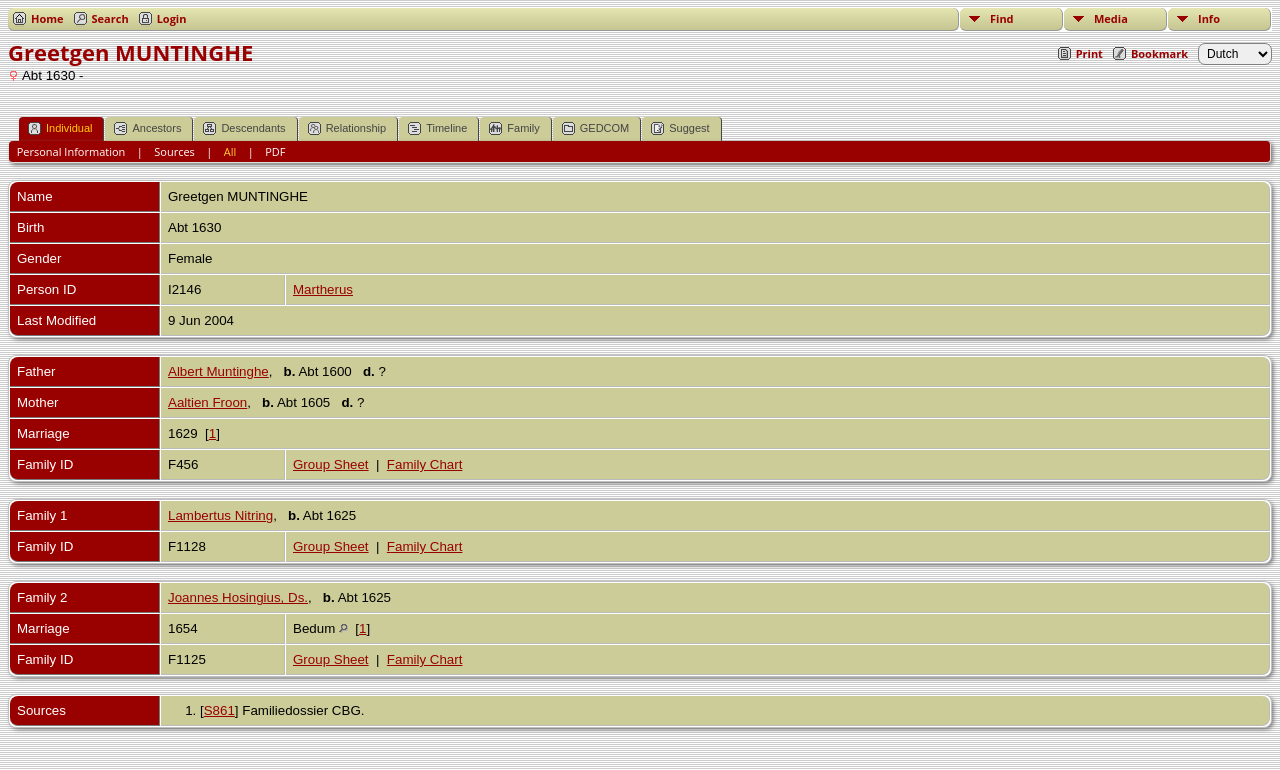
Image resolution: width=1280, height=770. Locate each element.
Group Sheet (331, 464)
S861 (219, 710)
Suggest (680, 128)
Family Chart (425, 464)
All (230, 151)
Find (1002, 18)
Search (110, 18)
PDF (275, 151)
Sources (174, 151)
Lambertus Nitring (220, 515)
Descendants (244, 128)
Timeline (437, 128)
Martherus (323, 289)
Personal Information (71, 151)
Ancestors (147, 128)
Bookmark (1159, 53)
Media (1111, 18)
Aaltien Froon (207, 402)
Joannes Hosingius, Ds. (238, 597)
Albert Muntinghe (218, 371)
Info (1209, 18)
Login (172, 18)
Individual (60, 128)
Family (514, 128)
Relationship (347, 128)
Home (47, 18)
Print (1089, 53)
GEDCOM (596, 128)
